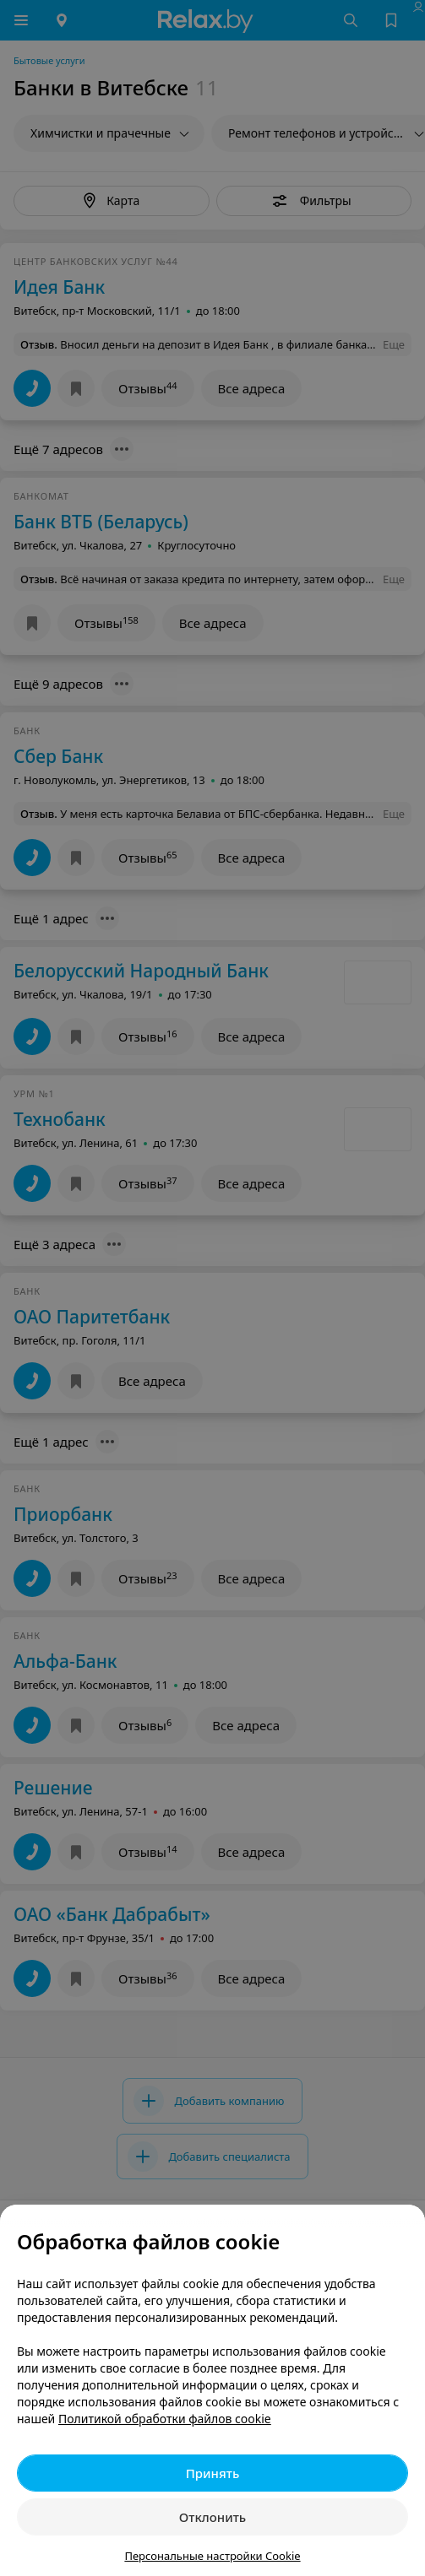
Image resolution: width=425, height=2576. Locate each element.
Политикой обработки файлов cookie (164, 2419)
